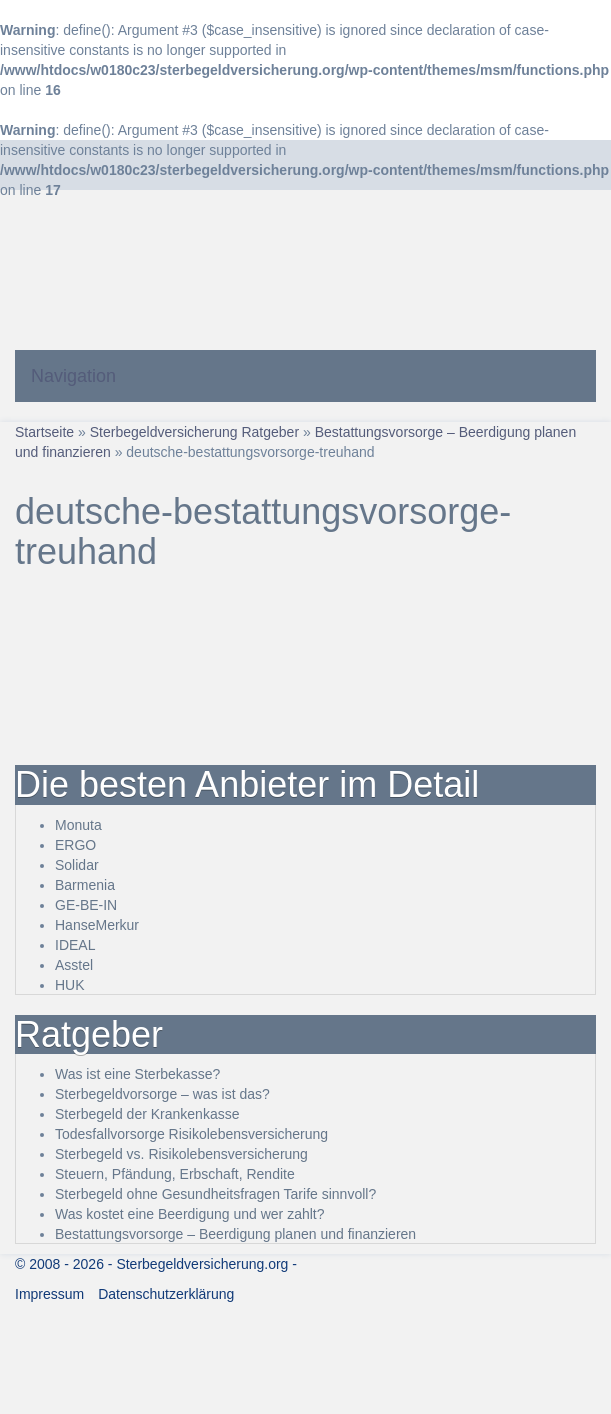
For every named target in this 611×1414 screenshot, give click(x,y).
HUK (70, 985)
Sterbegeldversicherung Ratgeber (194, 432)
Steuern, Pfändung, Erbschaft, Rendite (175, 1174)
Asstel (74, 965)
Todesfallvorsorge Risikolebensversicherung (191, 1134)
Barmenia (85, 885)
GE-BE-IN (86, 905)
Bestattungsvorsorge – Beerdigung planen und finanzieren (235, 1234)
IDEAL (75, 945)
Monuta (78, 825)
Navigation (73, 376)
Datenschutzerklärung (166, 1294)
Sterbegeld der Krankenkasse (147, 1114)
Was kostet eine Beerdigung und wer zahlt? (190, 1214)
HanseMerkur (97, 925)
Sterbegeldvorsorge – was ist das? (162, 1094)
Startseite (44, 432)
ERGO (75, 845)
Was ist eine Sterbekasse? (137, 1074)
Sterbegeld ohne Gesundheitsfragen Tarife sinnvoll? (215, 1194)
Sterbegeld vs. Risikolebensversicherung (181, 1154)
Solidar (77, 865)
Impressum (49, 1294)
